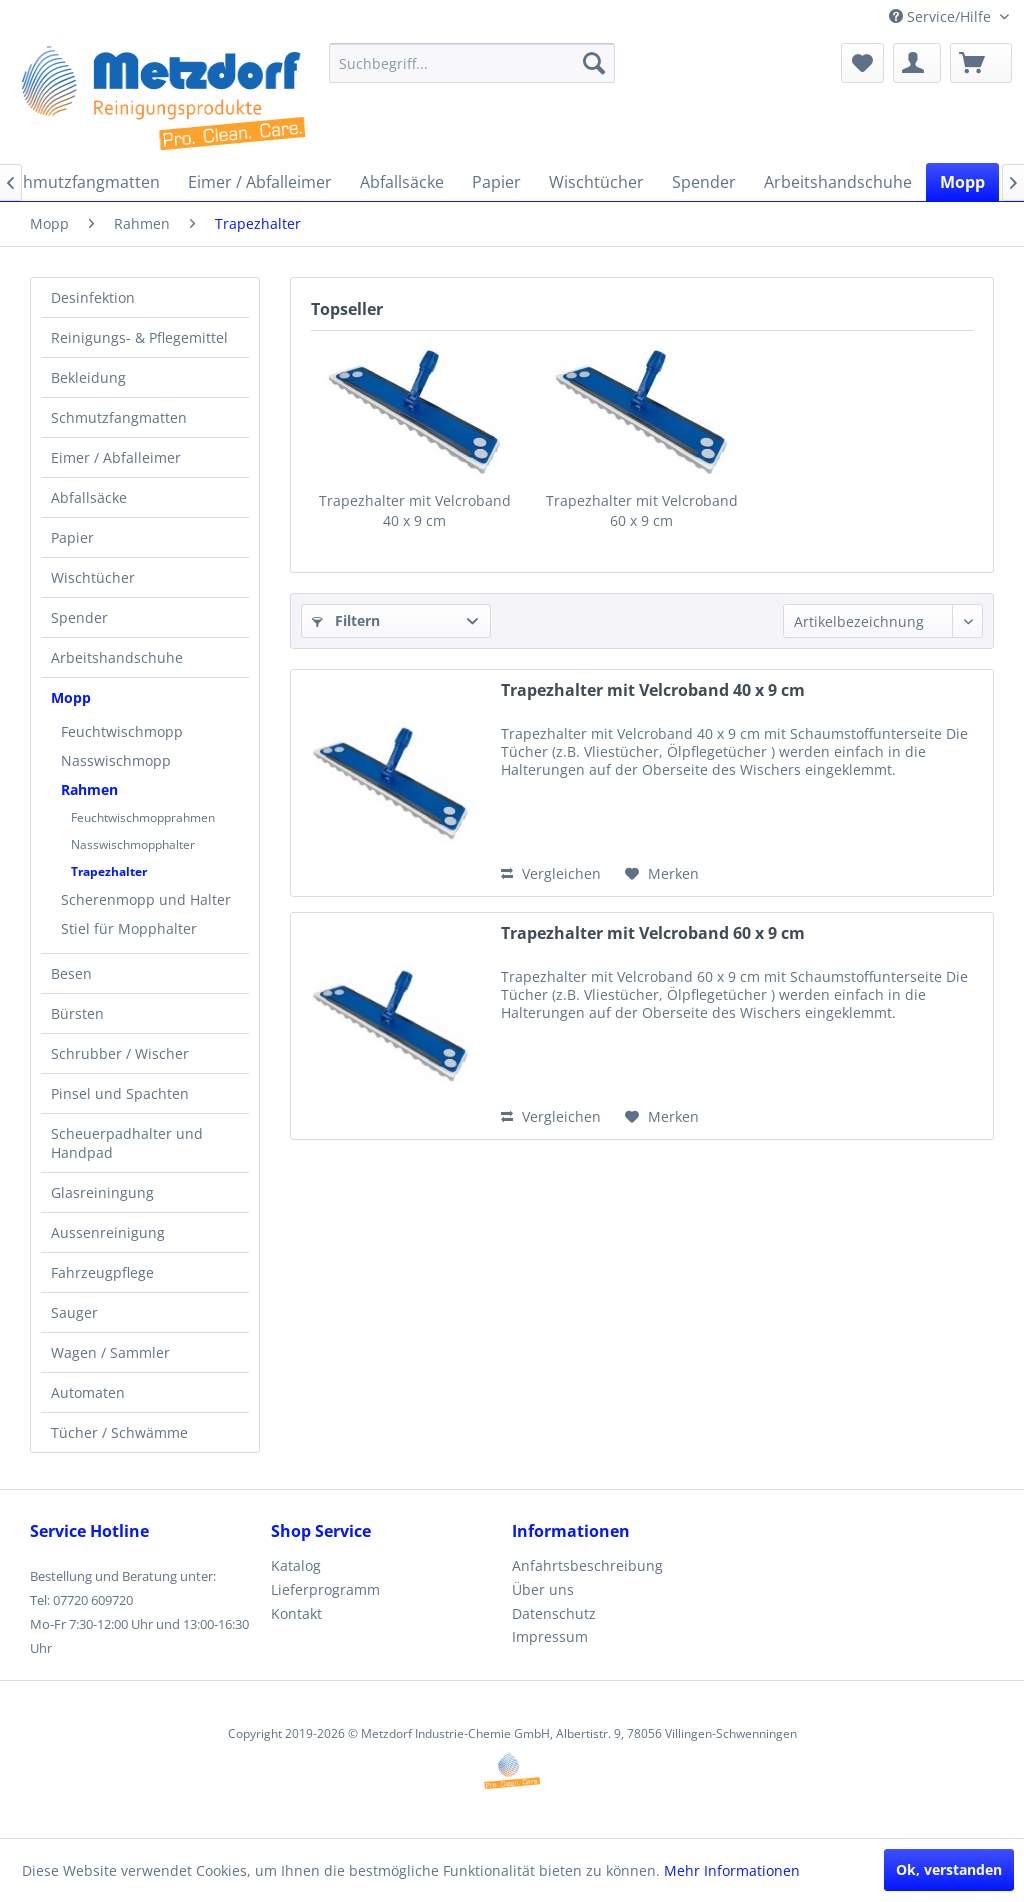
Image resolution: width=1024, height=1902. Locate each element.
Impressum (550, 1636)
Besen (71, 973)
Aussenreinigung (108, 1232)
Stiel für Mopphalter (129, 928)
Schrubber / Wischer (120, 1053)
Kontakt (296, 1613)
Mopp (71, 697)
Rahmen (89, 789)
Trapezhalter (109, 871)
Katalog (296, 1565)
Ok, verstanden (949, 1869)
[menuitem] (472, 63)
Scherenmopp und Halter (146, 899)
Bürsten (77, 1013)
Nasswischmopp (116, 760)
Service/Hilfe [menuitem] (942, 16)
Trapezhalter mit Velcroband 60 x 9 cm (642, 510)
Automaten (88, 1392)
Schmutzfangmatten (119, 417)
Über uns (543, 1589)
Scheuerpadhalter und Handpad (127, 1143)
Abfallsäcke (89, 497)
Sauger (74, 1312)
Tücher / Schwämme (119, 1432)
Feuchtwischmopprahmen (143, 817)
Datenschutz (554, 1613)
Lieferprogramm (325, 1589)
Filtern (346, 620)
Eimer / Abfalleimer (116, 457)
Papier (72, 537)
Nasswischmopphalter (133, 844)
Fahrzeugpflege (102, 1272)
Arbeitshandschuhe (117, 657)
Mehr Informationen (732, 1870)
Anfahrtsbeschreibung (587, 1565)
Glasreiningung (102, 1192)
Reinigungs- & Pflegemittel (139, 337)
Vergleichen (551, 873)
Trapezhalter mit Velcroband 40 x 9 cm (415, 510)
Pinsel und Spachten (120, 1093)
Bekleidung (88, 377)
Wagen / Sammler (110, 1352)
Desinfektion (93, 297)
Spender (79, 617)
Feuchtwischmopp (122, 731)
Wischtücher (93, 577)
